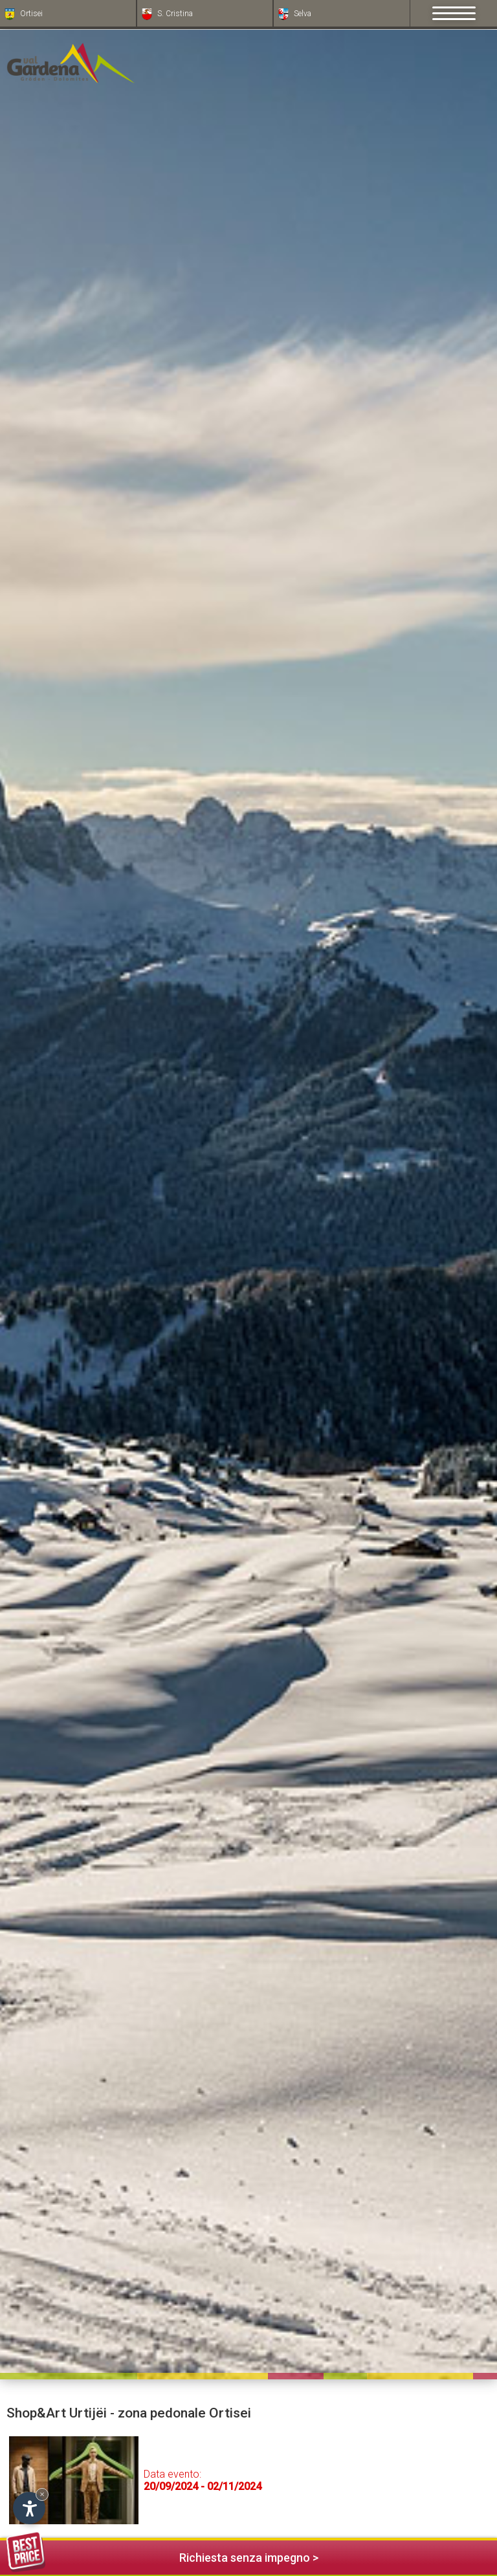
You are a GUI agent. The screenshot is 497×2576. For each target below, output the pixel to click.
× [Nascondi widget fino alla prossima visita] (42, 2494)
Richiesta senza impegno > (162, 2555)
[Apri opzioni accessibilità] (29, 2508)
